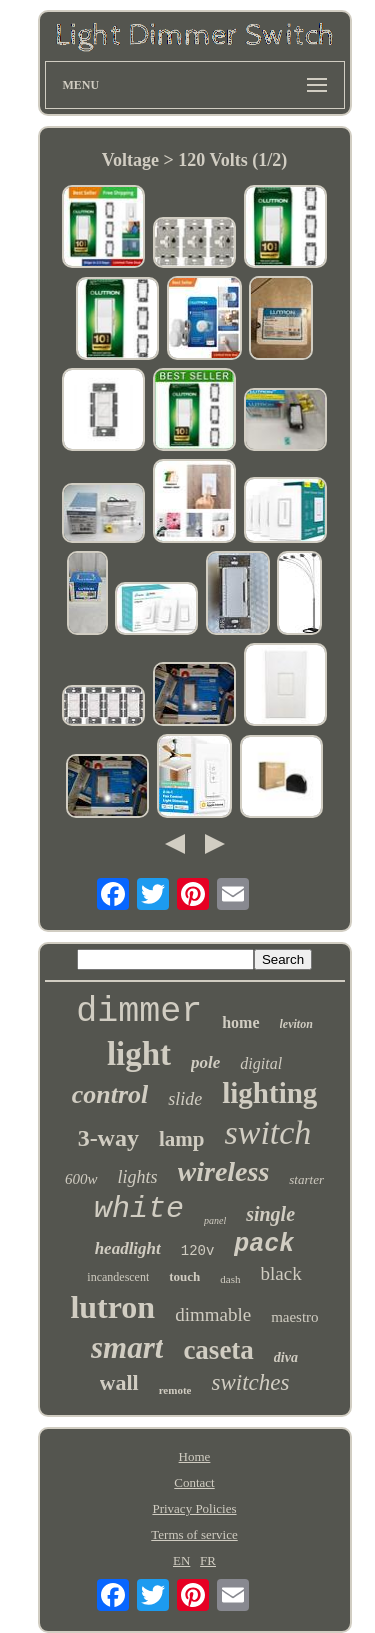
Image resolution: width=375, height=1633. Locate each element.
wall (119, 1382)
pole (205, 1062)
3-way (108, 1138)
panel (215, 1220)
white (139, 1209)
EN (181, 1560)
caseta (218, 1350)
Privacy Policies (194, 1508)
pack (264, 1244)
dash (230, 1279)
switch (267, 1132)
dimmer (139, 1012)
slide (185, 1099)
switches (250, 1382)
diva (286, 1357)
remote (175, 1390)
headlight (128, 1248)
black (281, 1273)
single (270, 1214)
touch (184, 1276)
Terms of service (194, 1534)
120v (198, 1251)
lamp (182, 1139)
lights (138, 1177)
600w (81, 1179)
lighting (269, 1093)
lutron (112, 1307)
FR (208, 1560)
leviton (296, 1024)
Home (195, 1456)
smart (127, 1347)
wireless (224, 1171)
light (139, 1054)
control (110, 1094)
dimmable (213, 1314)
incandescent (118, 1277)
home (240, 1022)
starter (306, 1179)
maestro (294, 1317)
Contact (194, 1482)
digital (261, 1063)
